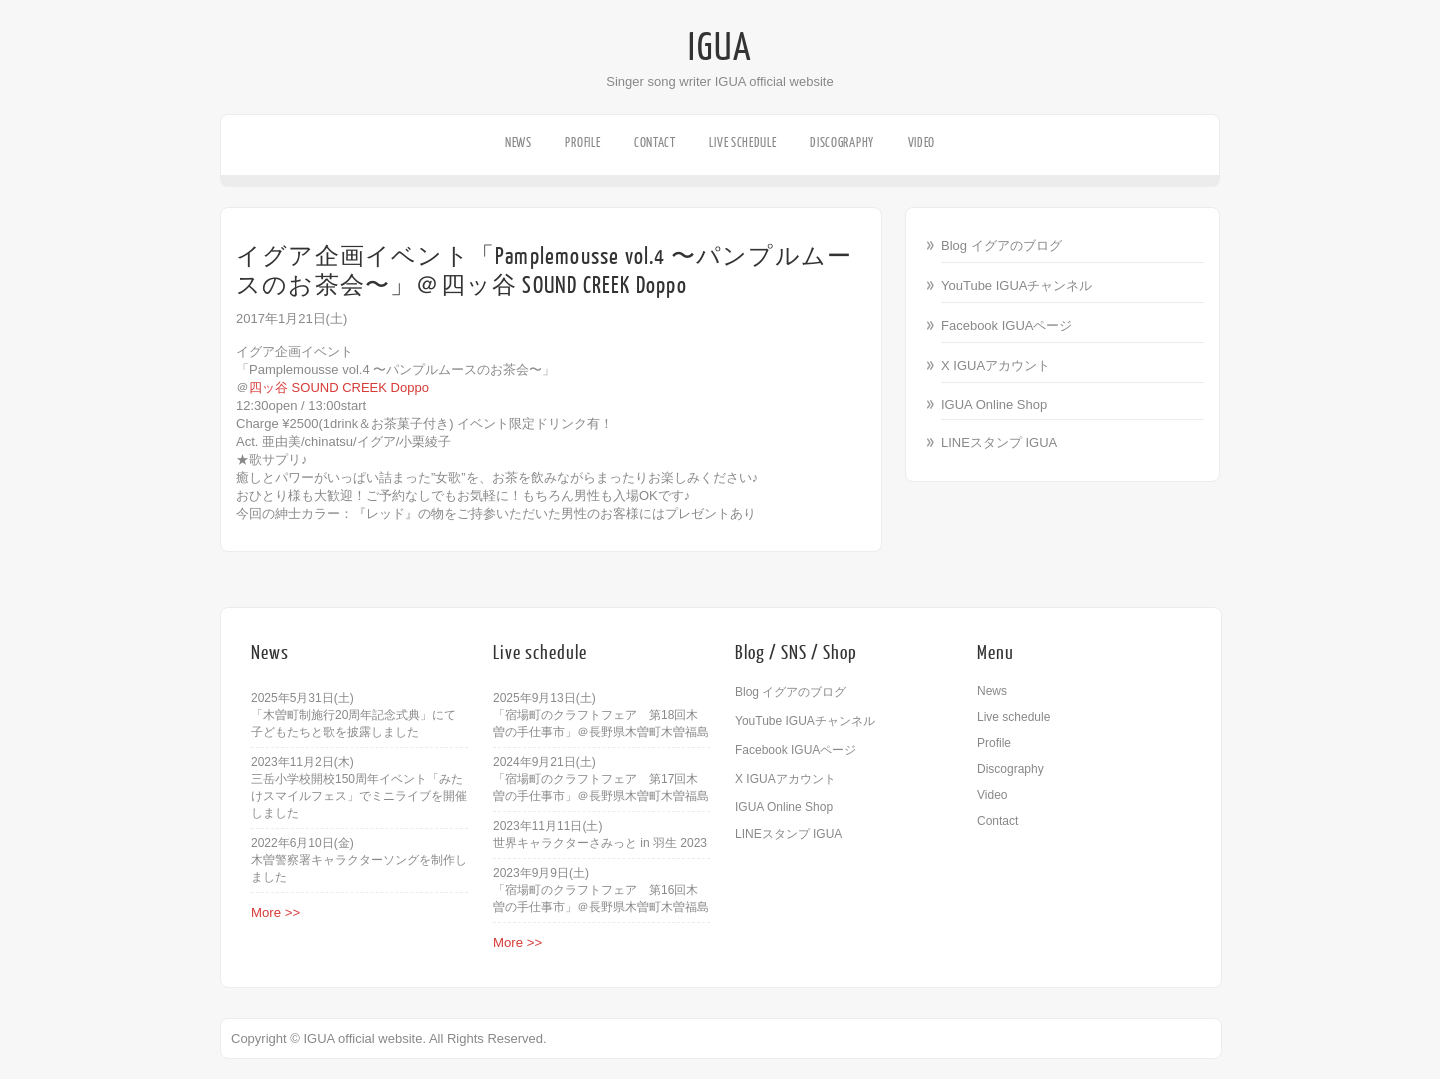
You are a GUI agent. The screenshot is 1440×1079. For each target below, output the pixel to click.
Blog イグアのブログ (1001, 245)
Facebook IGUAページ (1007, 325)
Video (922, 142)
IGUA (720, 48)
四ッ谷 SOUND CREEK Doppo (339, 387)
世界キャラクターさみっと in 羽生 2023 (600, 843)
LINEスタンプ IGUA (999, 442)
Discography (842, 142)
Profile (582, 142)
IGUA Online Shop (994, 404)
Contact (655, 142)
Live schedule (742, 142)
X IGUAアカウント (995, 365)
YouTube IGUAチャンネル (1016, 285)
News (518, 142)
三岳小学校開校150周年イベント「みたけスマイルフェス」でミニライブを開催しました (359, 796)
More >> (275, 912)
